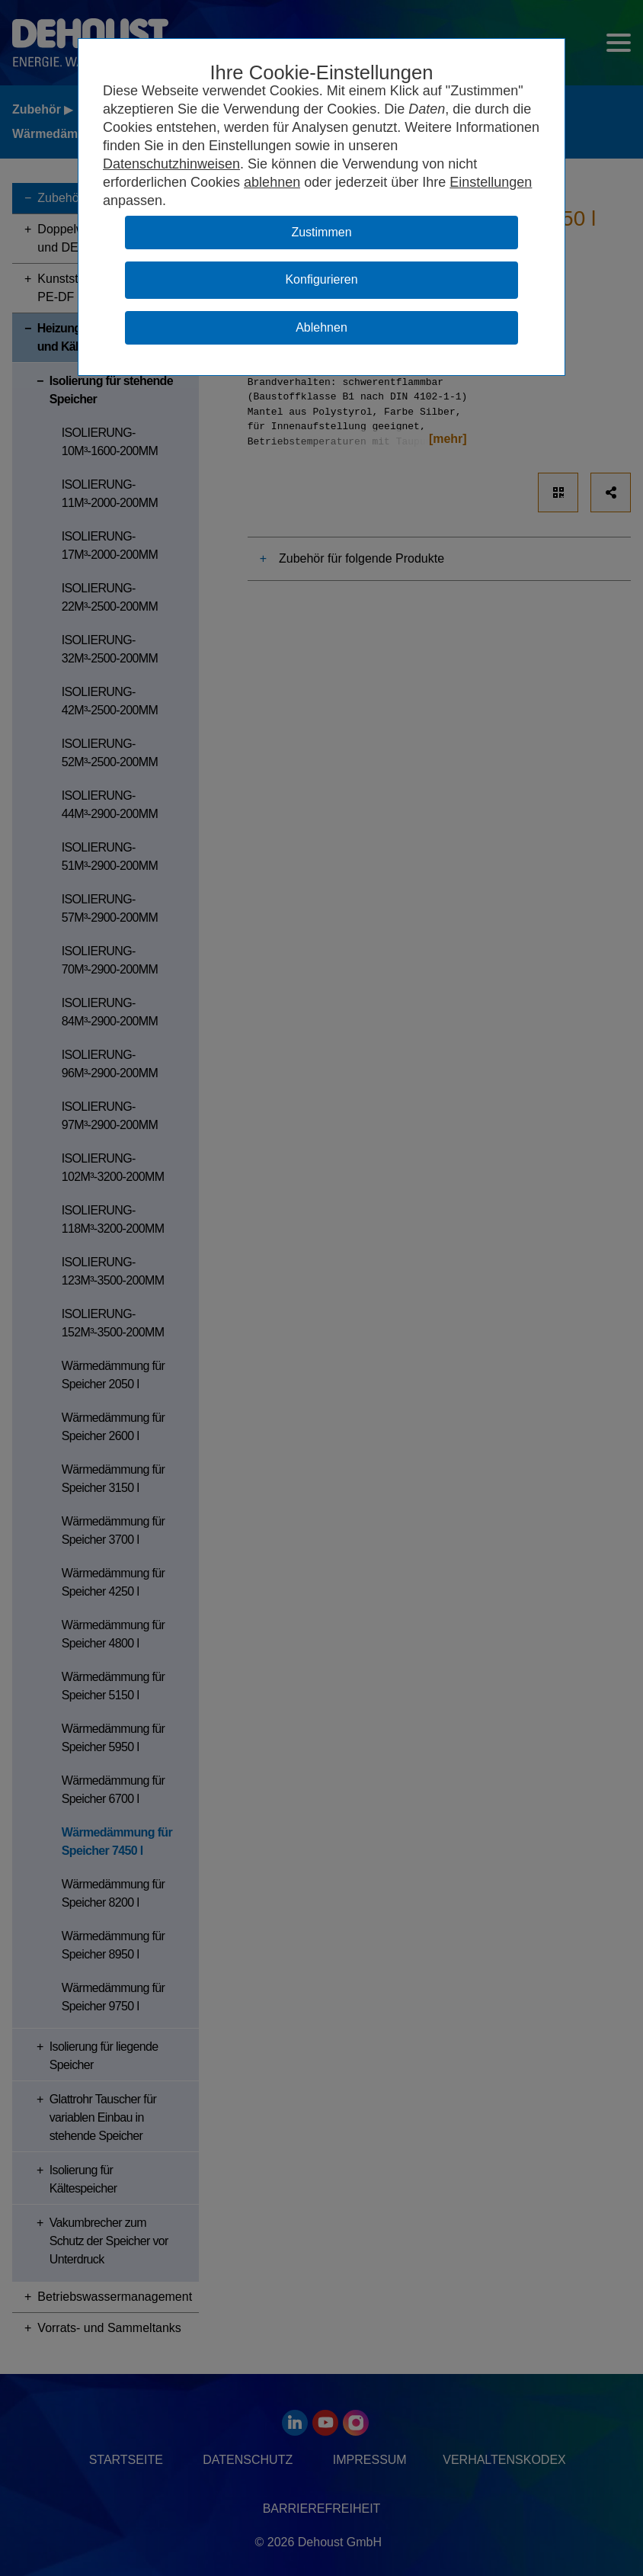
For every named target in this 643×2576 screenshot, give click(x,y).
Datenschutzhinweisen (171, 164)
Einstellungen (490, 182)
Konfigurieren (321, 279)
